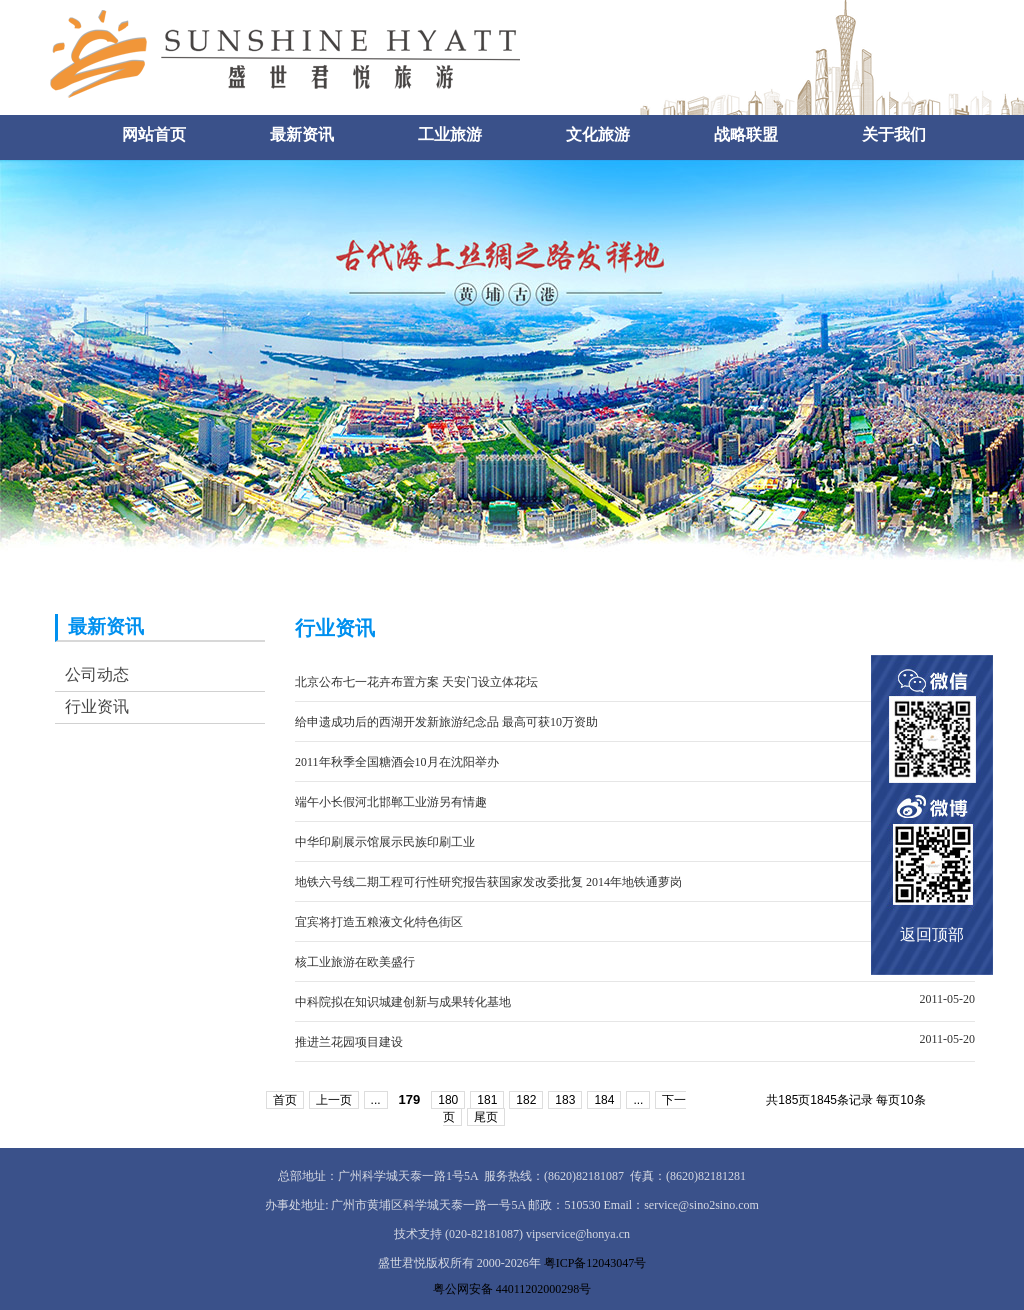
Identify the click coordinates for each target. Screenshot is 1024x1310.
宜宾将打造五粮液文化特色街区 (379, 922)
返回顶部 (932, 934)
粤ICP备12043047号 (595, 1263)
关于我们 (894, 134)
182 (526, 1100)
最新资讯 (302, 134)
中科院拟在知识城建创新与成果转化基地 (403, 1002)
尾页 (486, 1117)
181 (487, 1100)
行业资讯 (97, 706)
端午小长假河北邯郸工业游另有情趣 (391, 802)
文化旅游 (598, 134)
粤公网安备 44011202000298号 (512, 1289)
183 (565, 1100)
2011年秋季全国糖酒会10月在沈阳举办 (397, 762)
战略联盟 (746, 134)
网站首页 (154, 134)
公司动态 (97, 674)
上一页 (334, 1100)
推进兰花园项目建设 (349, 1042)
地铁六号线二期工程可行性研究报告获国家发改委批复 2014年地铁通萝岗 (488, 882)
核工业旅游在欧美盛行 (355, 962)
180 (448, 1100)
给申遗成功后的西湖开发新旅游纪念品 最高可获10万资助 (446, 722)
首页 (285, 1100)
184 (604, 1100)
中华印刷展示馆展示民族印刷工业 (385, 842)
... (376, 1100)
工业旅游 (450, 134)
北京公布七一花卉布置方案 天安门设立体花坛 (416, 682)
